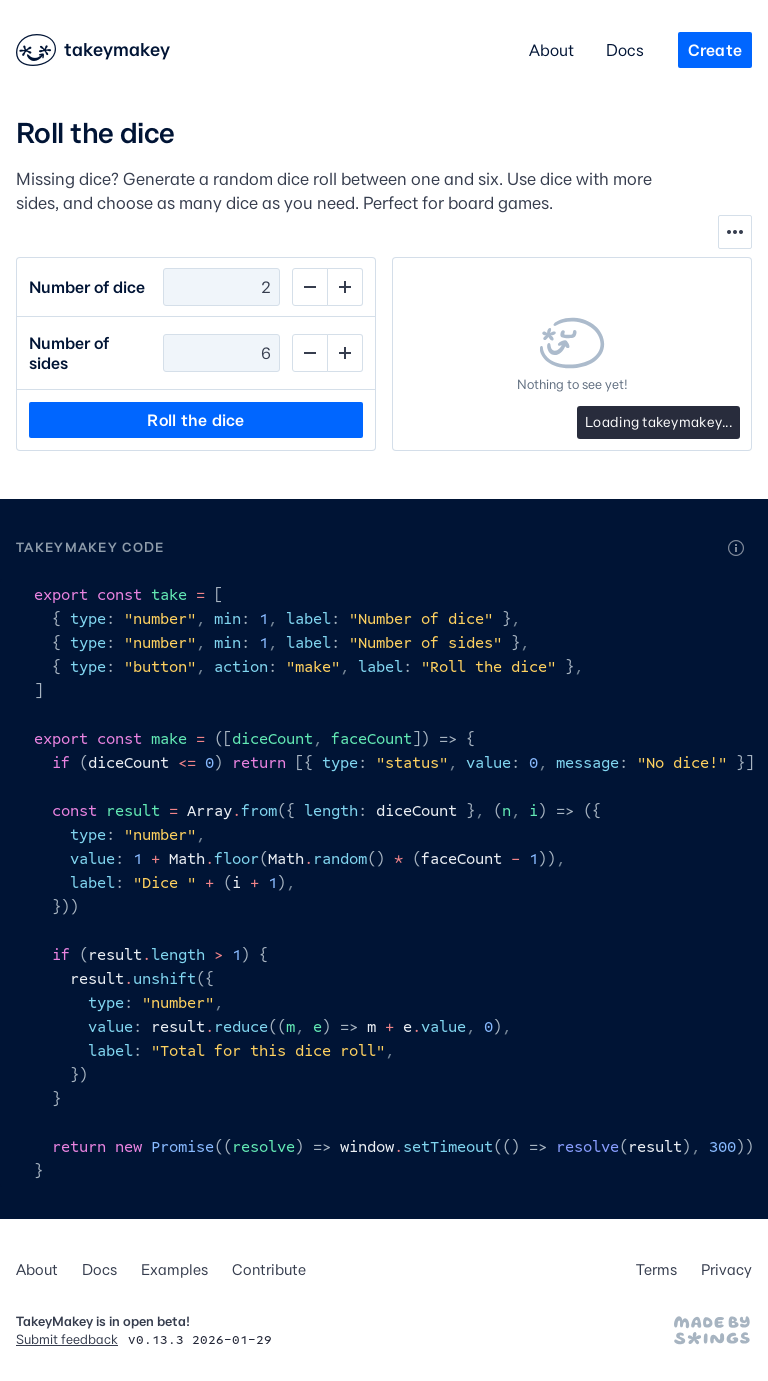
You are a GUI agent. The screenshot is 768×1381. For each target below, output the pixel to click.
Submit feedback (67, 1339)
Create (715, 50)
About (551, 50)
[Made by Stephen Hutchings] (712, 1330)
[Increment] (345, 287)
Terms (656, 1269)
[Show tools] (735, 232)
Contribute (269, 1269)
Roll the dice (195, 420)
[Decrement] (310, 287)
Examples (174, 1269)
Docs (625, 50)
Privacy (726, 1269)
